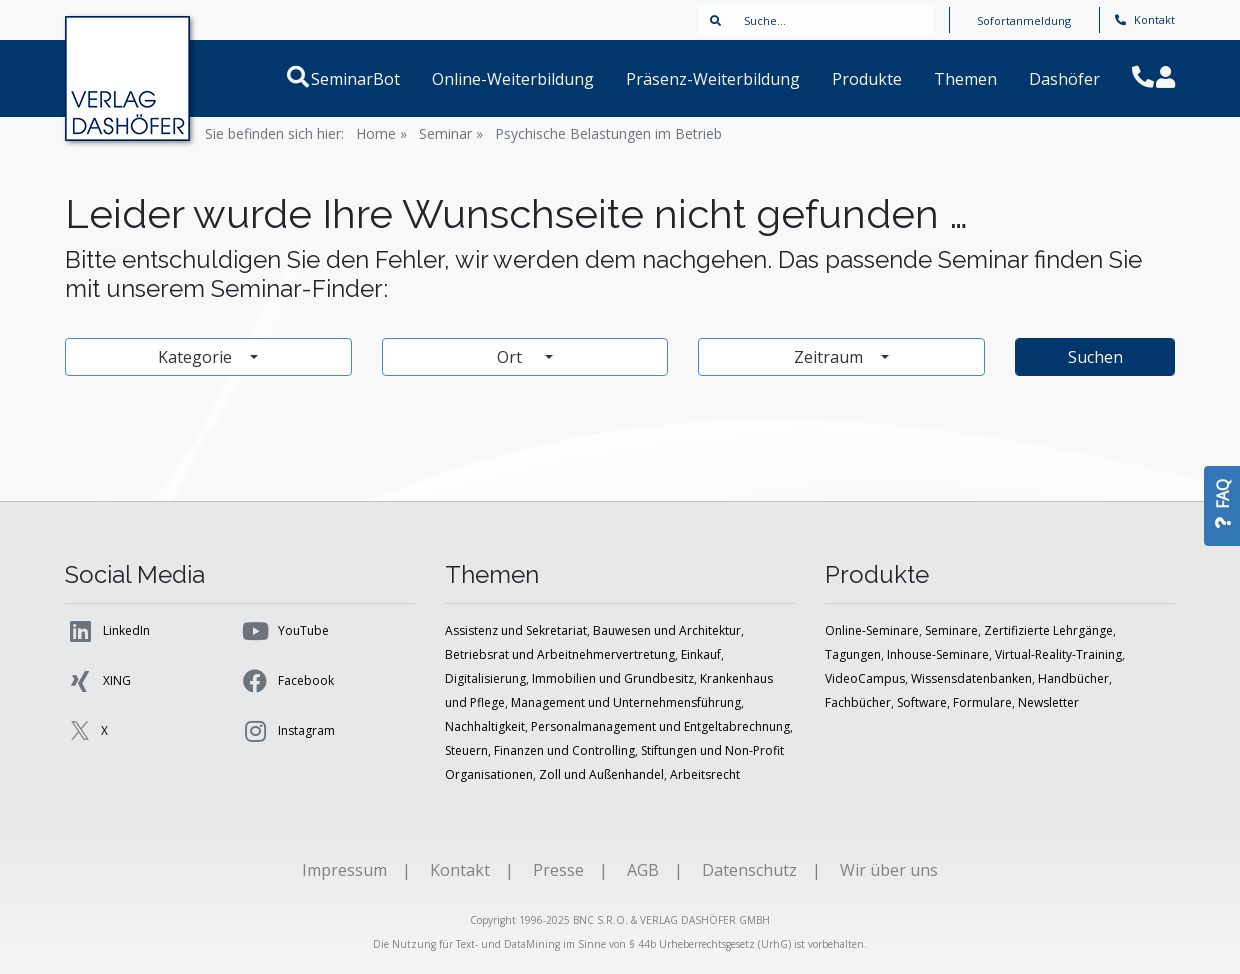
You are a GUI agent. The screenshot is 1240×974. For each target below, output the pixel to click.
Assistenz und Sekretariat (516, 630)
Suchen (1095, 357)
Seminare (951, 630)
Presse (558, 870)
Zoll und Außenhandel (601, 774)
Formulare (982, 702)
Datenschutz (749, 870)
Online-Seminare (872, 630)
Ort (518, 357)
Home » (381, 133)
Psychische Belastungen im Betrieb (608, 133)
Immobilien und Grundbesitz (613, 678)
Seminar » (451, 133)
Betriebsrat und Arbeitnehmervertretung (560, 654)
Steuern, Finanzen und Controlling (540, 750)
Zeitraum (830, 357)
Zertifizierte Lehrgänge (1048, 630)
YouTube (284, 631)
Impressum (344, 870)
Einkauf (701, 654)
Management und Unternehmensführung (626, 702)
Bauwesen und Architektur (667, 630)
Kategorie (197, 357)
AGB (643, 870)
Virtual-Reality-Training (1058, 654)
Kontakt (1145, 19)
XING (98, 681)
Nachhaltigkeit (485, 726)
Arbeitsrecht (705, 774)
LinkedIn (107, 631)
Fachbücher (858, 702)
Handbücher (1073, 678)
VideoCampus (865, 678)
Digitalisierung (485, 678)
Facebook (287, 681)
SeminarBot (379, 79)
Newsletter (1048, 702)
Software (922, 702)
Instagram (287, 731)
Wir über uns (889, 870)
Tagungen (853, 654)
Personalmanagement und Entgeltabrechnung (660, 726)
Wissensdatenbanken (971, 678)
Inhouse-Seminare (938, 654)
